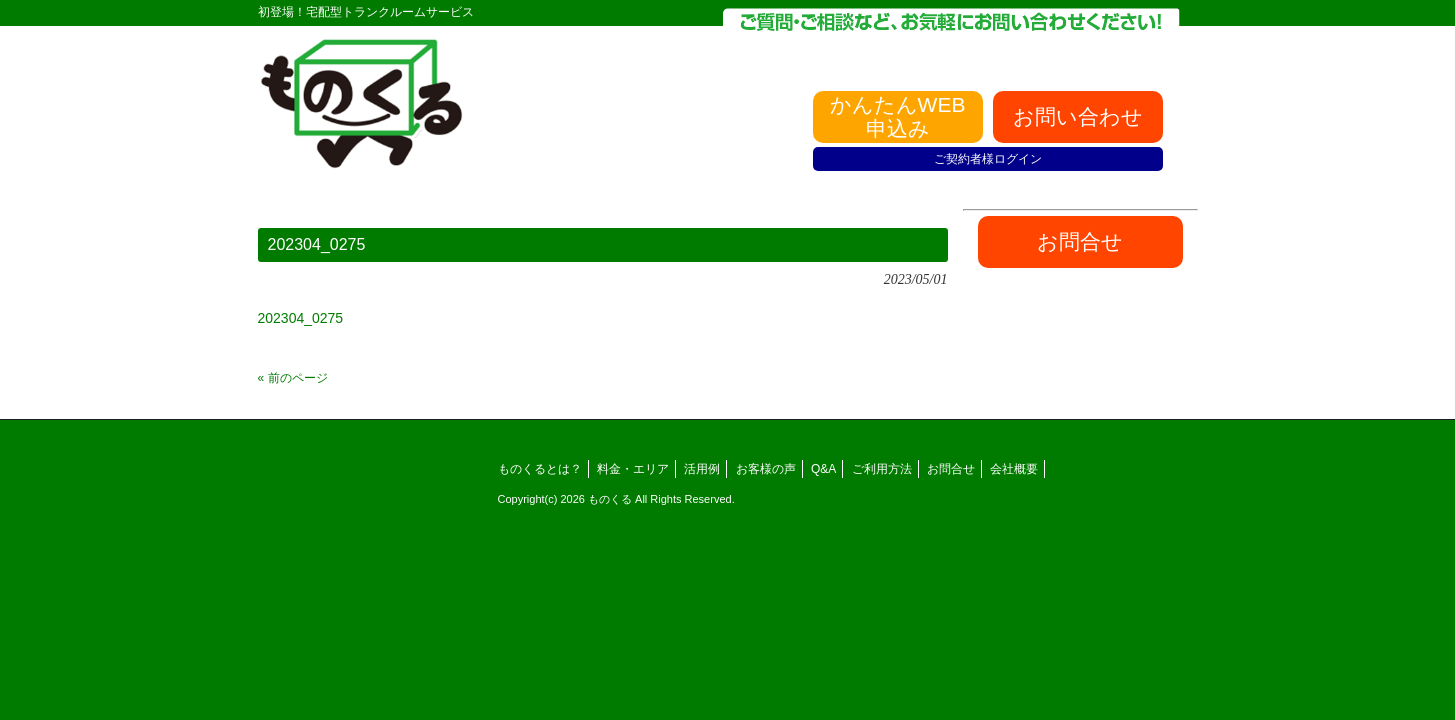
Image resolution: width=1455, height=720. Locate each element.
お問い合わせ (1078, 116)
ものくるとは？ (540, 469)
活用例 (702, 469)
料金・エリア (633, 469)
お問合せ (951, 469)
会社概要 (1014, 469)
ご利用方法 (882, 469)
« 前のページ (293, 378)
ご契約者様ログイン (988, 159)
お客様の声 (766, 469)
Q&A (823, 469)
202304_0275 (301, 318)
